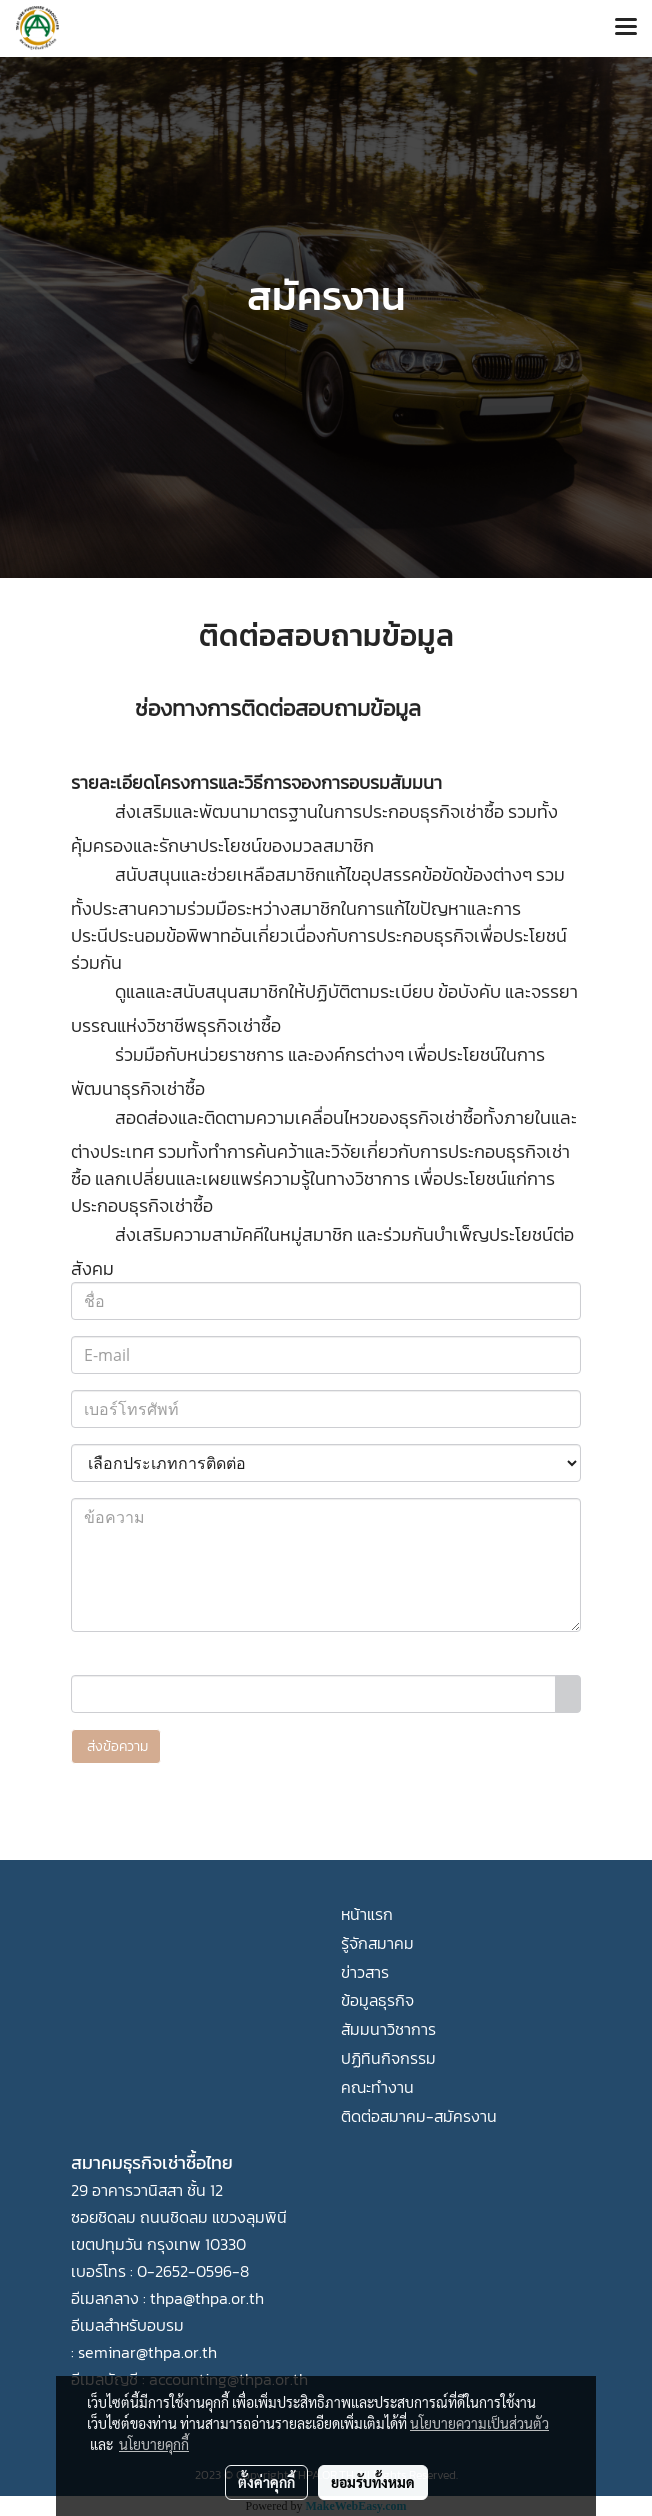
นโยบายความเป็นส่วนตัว (479, 2423)
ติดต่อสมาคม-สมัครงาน (419, 2116)
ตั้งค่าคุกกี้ (266, 2482)
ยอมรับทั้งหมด (373, 2482)
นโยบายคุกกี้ (154, 2444)
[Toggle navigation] (626, 28)
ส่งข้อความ (116, 1746)
